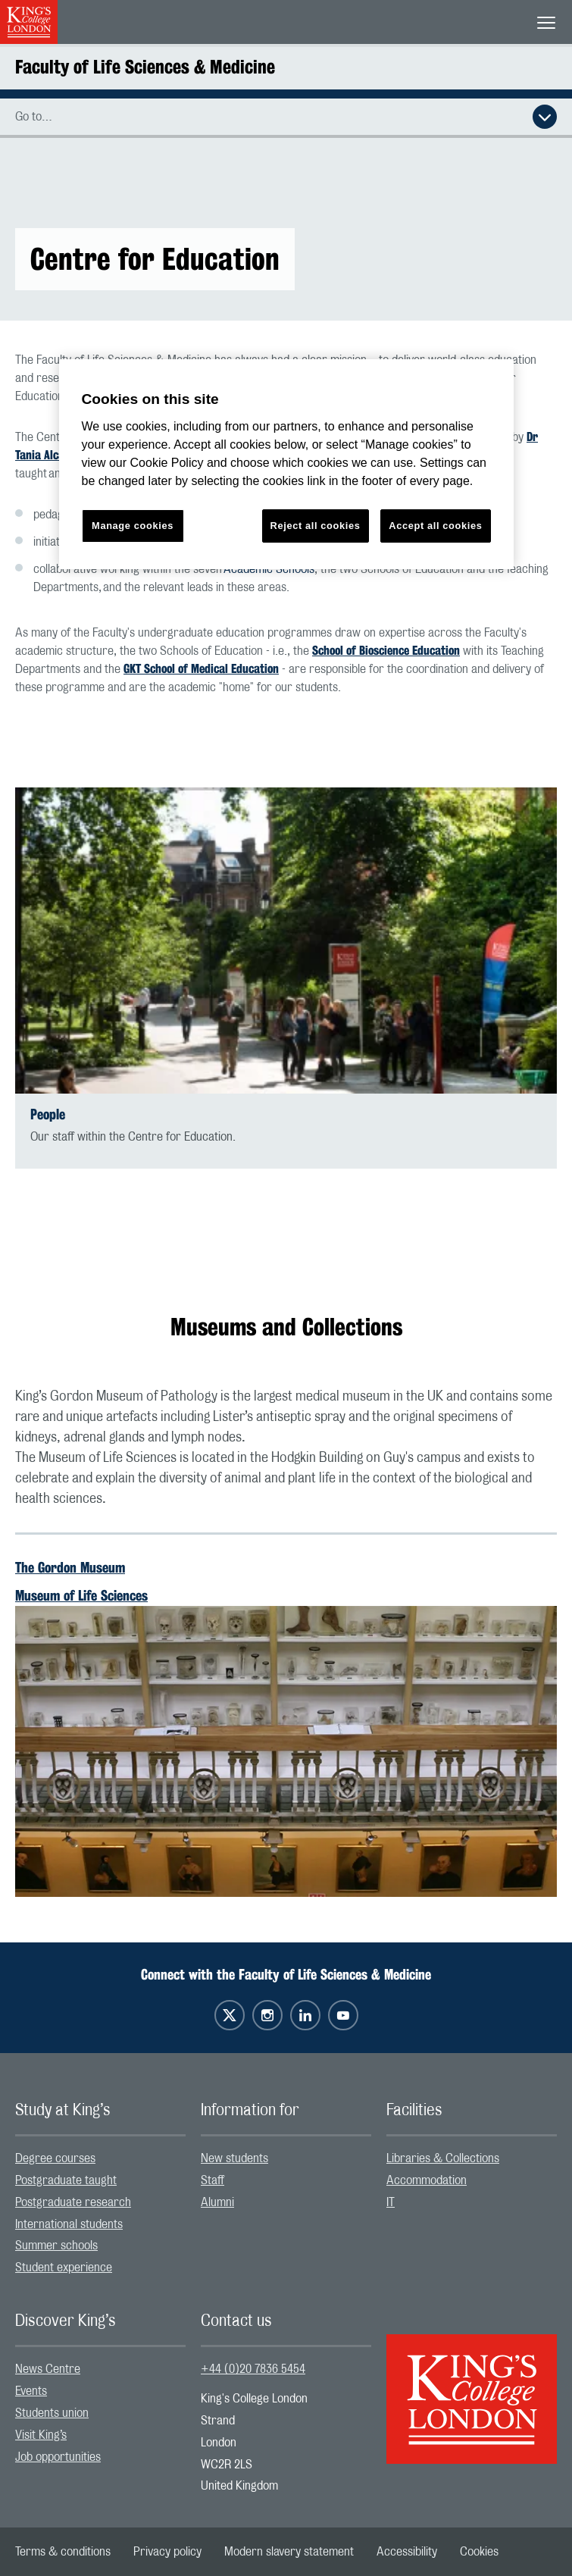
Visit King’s (41, 2435)
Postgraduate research (73, 2202)
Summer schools (56, 2246)
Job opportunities (58, 2457)
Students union (52, 2413)
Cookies (479, 2552)
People (47, 1114)
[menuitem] (100, 2159)
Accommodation (426, 2180)
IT (390, 2202)
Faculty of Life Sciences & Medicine (145, 66)
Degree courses (55, 2158)
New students (234, 2158)
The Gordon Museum (70, 1567)
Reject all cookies (315, 525)
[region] (286, 464)
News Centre (47, 2369)
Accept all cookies (435, 525)
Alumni (217, 2202)
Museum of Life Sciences (81, 1595)
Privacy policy (167, 2552)
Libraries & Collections (442, 2158)
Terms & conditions (63, 2552)
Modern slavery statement (289, 2552)
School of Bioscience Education (386, 650)
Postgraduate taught (66, 2180)
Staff (212, 2180)
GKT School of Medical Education (201, 669)
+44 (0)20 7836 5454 (253, 2369)
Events (31, 2391)
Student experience (63, 2267)
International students (69, 2224)
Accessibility (407, 2552)
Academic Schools (268, 569)
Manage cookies (132, 525)
